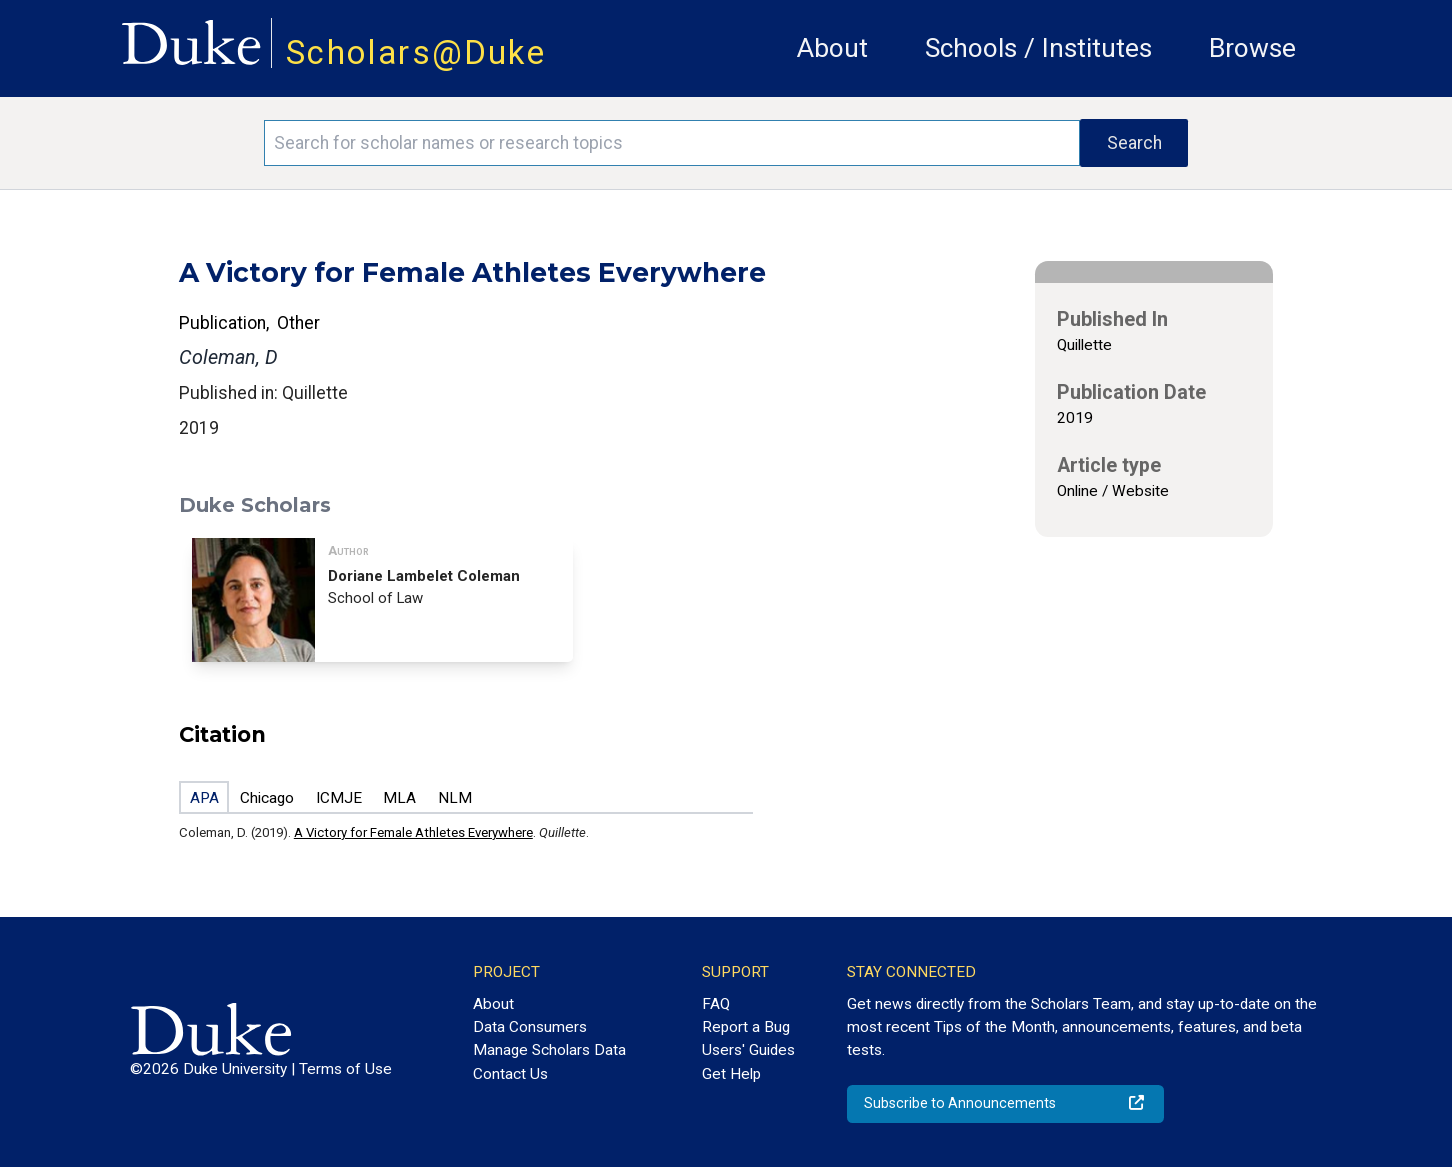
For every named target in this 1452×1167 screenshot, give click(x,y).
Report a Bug (746, 1027)
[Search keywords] (672, 143)
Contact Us (510, 1074)
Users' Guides (748, 1050)
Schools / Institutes (1038, 48)
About (832, 48)
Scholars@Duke (416, 52)
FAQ (716, 1004)
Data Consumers (530, 1027)
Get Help (731, 1074)
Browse (1252, 48)
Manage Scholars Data (549, 1050)
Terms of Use (345, 1069)
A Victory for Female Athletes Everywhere (413, 832)
